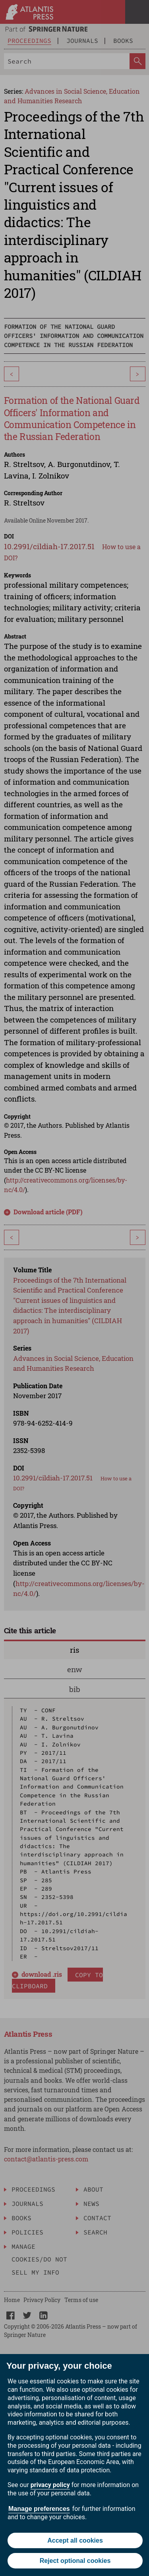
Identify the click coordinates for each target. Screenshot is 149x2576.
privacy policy (50, 2485)
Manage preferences (39, 2508)
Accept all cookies (75, 2540)
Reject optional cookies (75, 2560)
